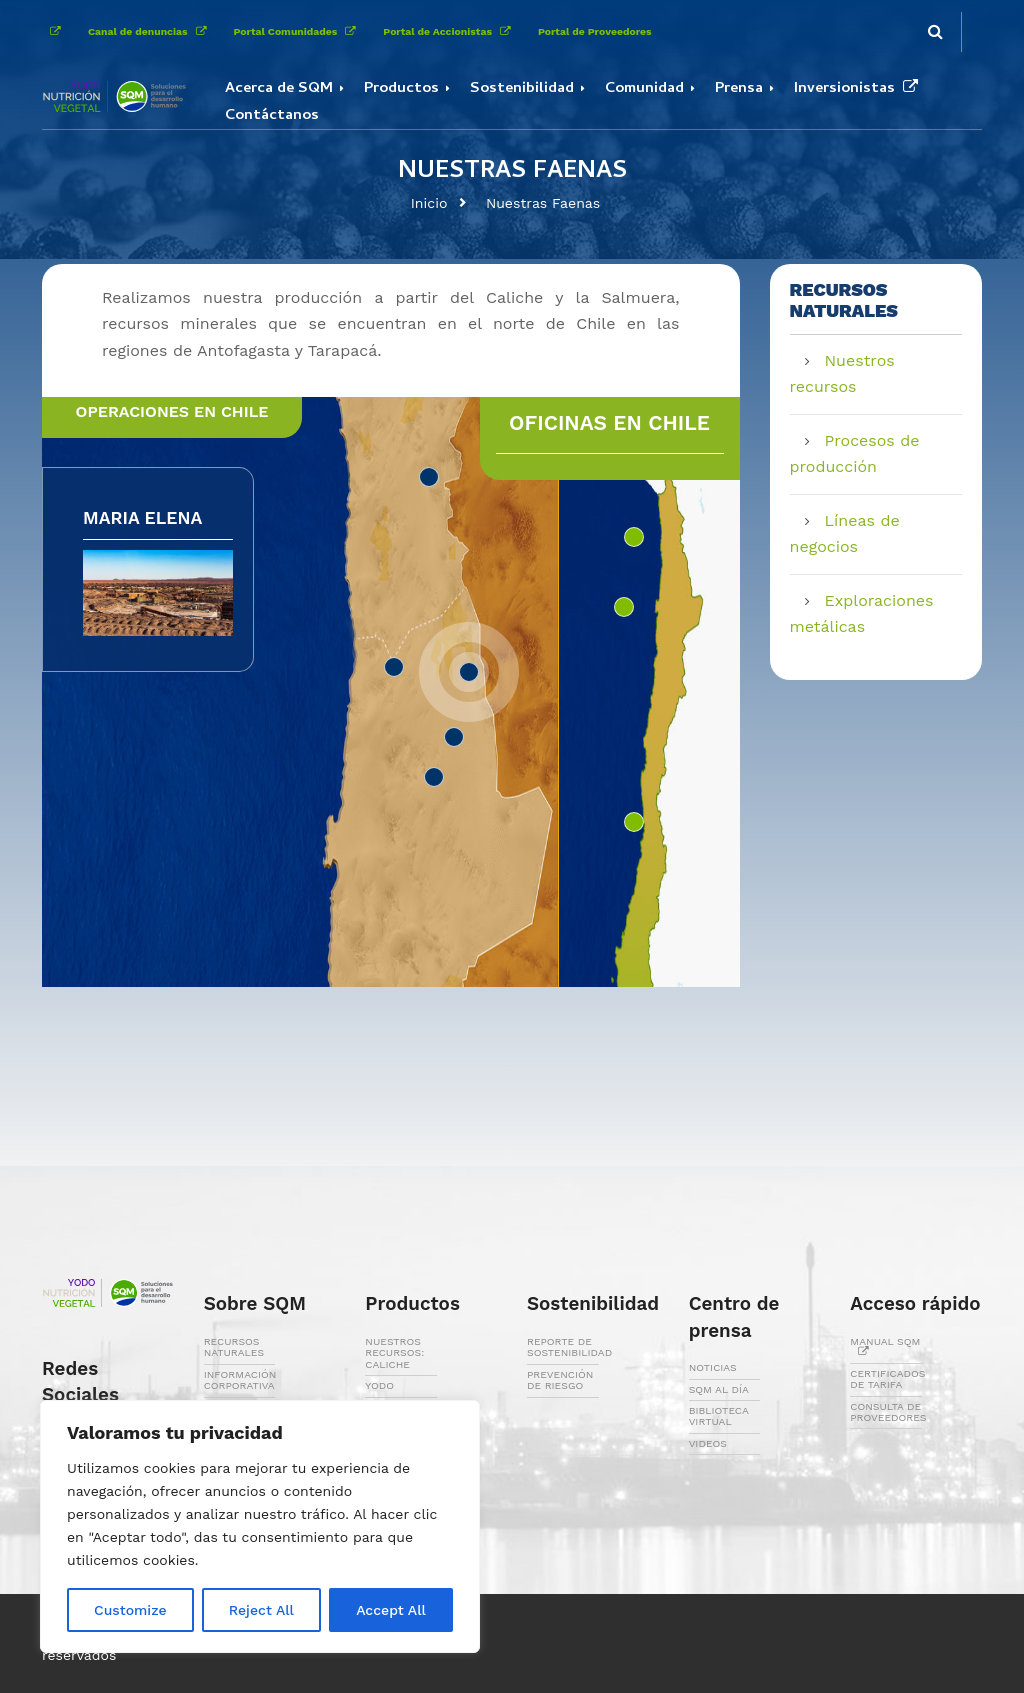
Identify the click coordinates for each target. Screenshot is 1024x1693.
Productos (401, 89)
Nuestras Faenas (543, 203)
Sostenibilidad (522, 89)
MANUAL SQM (885, 1346)
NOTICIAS (713, 1367)
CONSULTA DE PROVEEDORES (888, 1412)
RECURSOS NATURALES (234, 1347)
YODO (379, 1385)
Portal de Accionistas (450, 31)
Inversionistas (860, 89)
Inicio (429, 203)
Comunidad (644, 89)
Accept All (391, 1610)
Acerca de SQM (279, 89)
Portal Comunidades (299, 31)
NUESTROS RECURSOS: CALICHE (394, 1353)
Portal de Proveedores (595, 31)
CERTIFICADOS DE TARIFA (887, 1379)
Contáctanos (272, 116)
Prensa (739, 89)
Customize (130, 1610)
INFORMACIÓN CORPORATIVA (240, 1380)
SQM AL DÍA (719, 1389)
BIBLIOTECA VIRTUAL (719, 1416)
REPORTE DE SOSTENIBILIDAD (569, 1347)
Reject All (261, 1610)
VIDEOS (708, 1443)
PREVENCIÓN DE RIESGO (560, 1380)
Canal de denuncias (151, 31)
